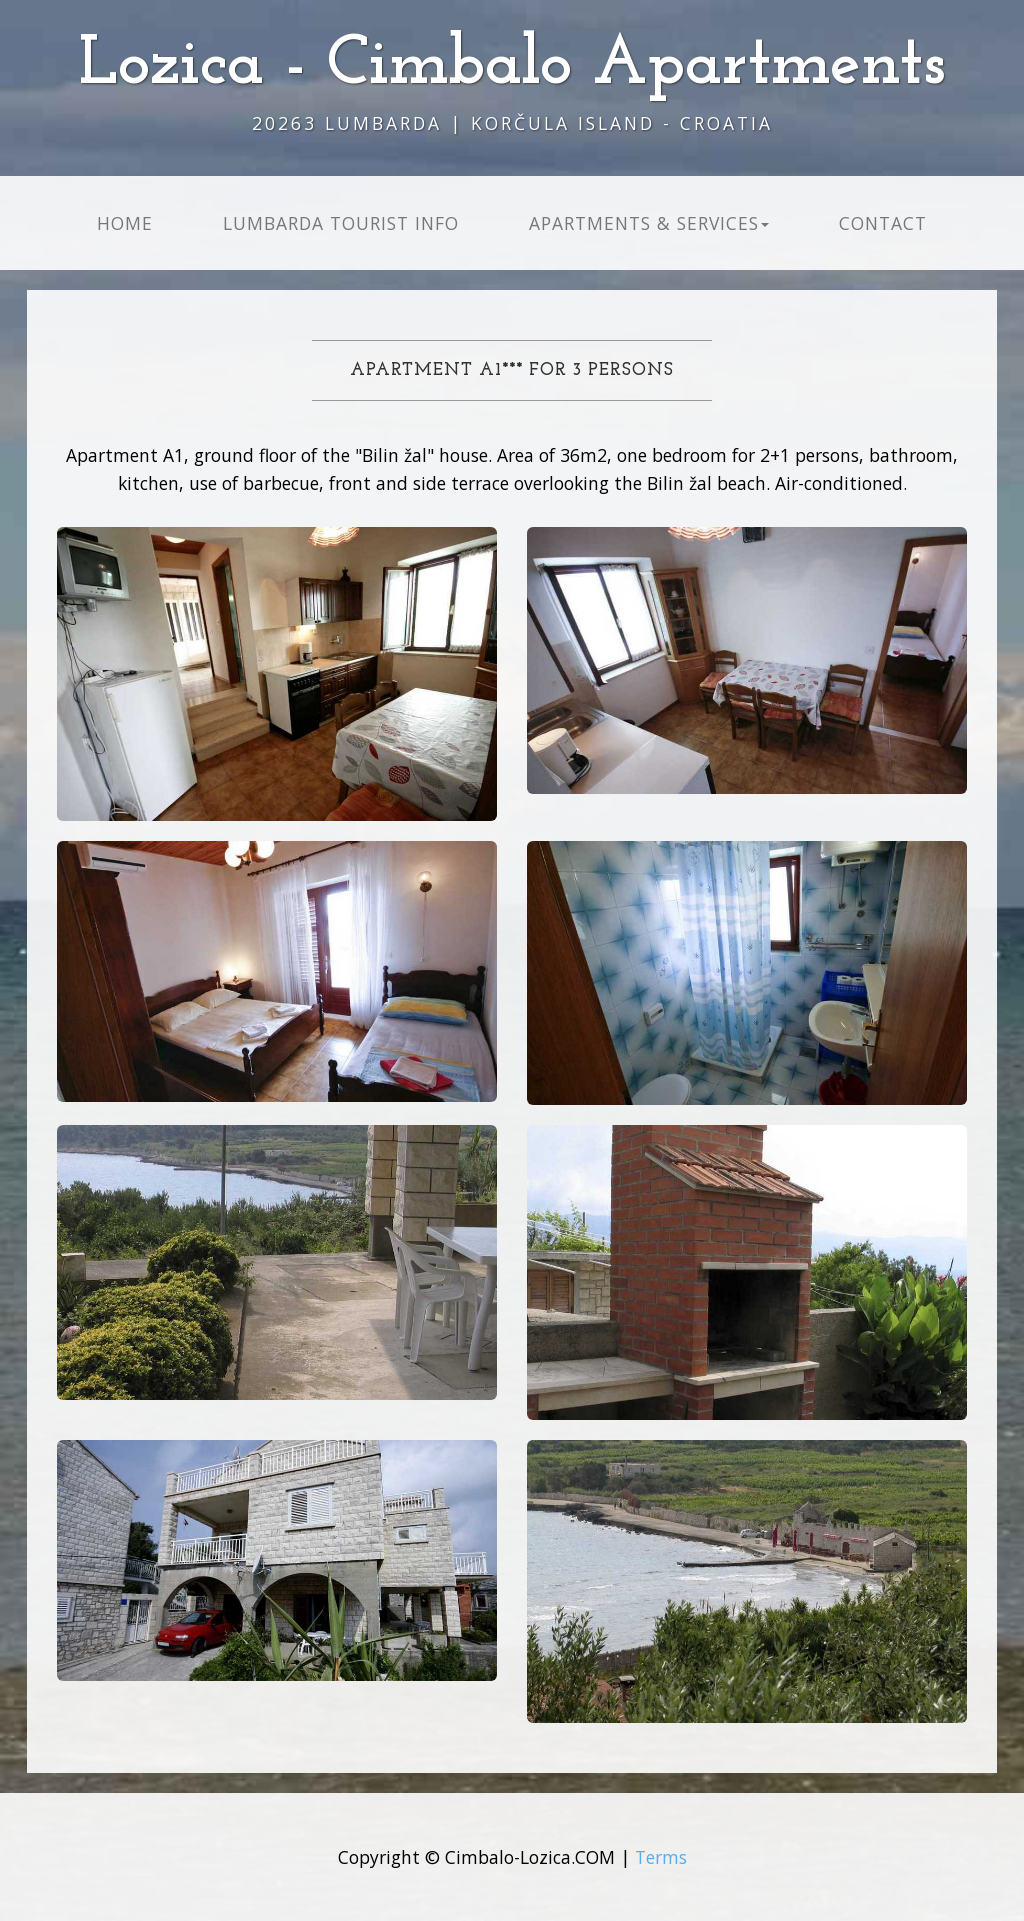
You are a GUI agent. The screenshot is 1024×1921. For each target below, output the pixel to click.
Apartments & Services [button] (649, 223)
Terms (661, 1857)
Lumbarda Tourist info (341, 223)
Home (125, 223)
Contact (883, 223)
